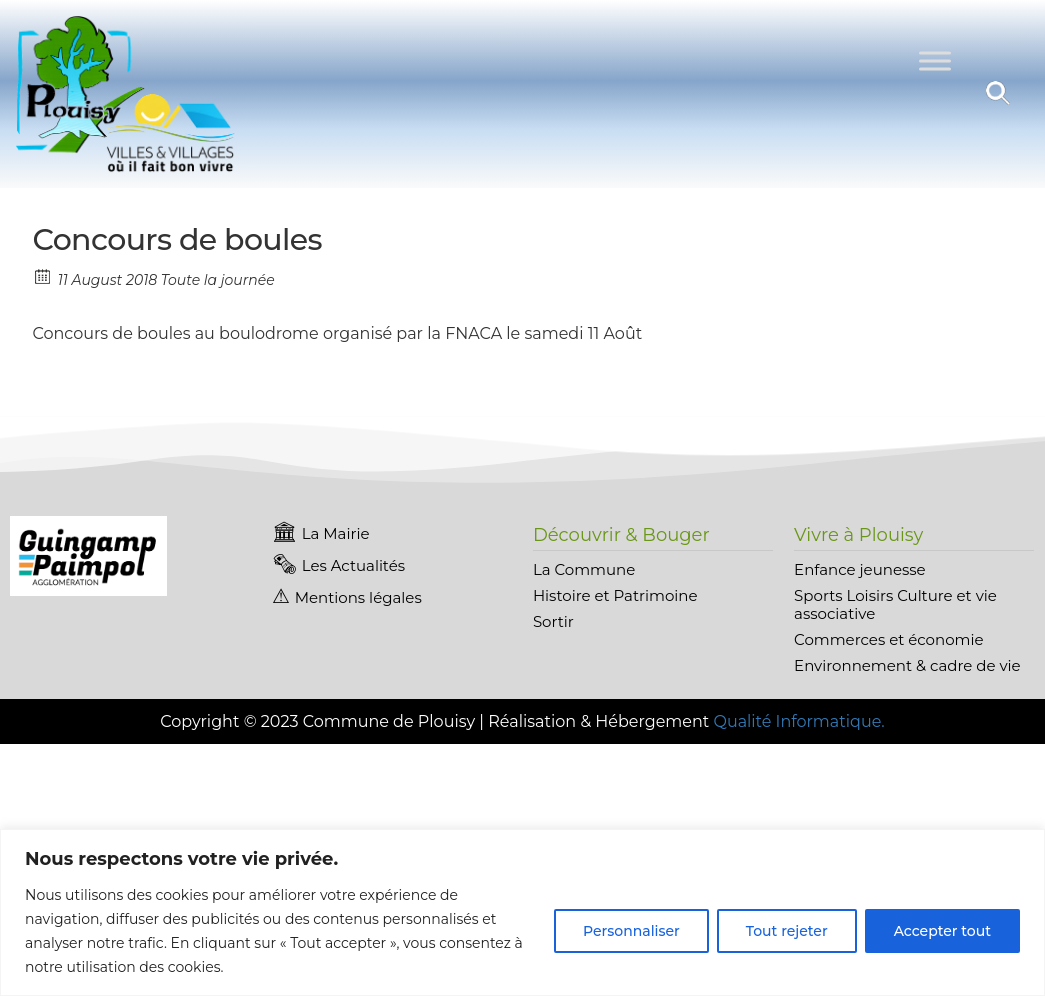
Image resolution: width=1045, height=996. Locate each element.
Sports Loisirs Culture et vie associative (895, 604)
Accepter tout (942, 931)
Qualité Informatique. (798, 721)
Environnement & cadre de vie (907, 665)
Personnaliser (631, 931)
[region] (522, 912)
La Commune (584, 569)
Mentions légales (358, 597)
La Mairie (336, 533)
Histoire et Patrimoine (615, 595)
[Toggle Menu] (935, 61)
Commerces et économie (888, 639)
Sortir (553, 621)
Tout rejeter (787, 931)
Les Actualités (353, 565)
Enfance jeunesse (860, 569)
